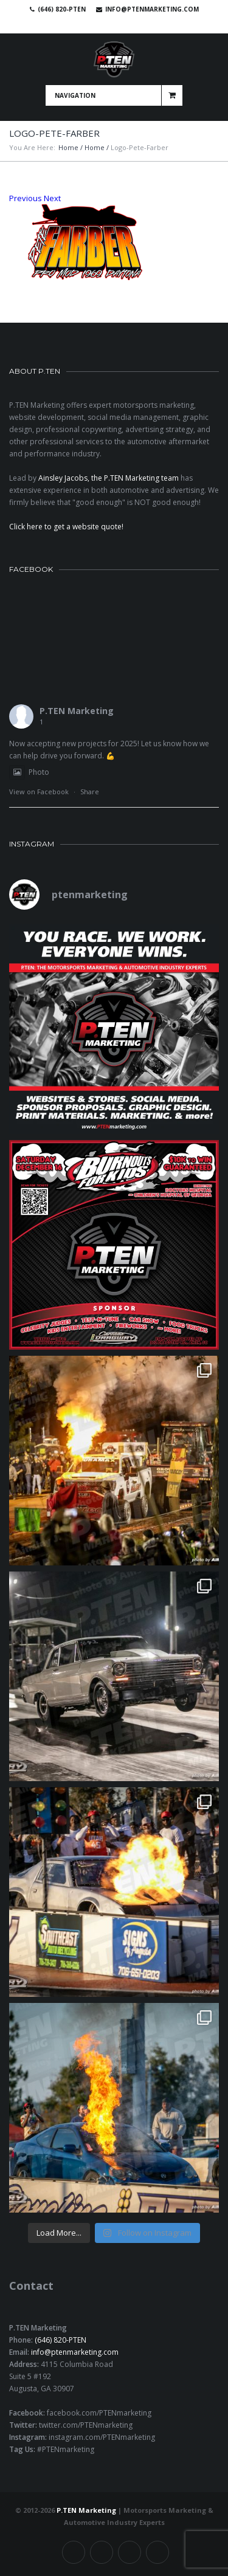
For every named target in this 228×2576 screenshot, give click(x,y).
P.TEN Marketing (77, 710)
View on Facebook (39, 791)
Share (89, 791)
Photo (29, 772)
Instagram (137, 24)
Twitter (102, 24)
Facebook (84, 24)
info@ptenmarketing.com (152, 9)
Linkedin (120, 24)
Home (68, 147)
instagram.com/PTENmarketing (102, 2437)
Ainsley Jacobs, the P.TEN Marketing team (108, 478)
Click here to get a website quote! (66, 526)
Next (52, 198)
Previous (25, 198)
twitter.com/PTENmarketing (86, 2425)
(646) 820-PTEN (60, 2340)
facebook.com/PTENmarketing (99, 2413)
